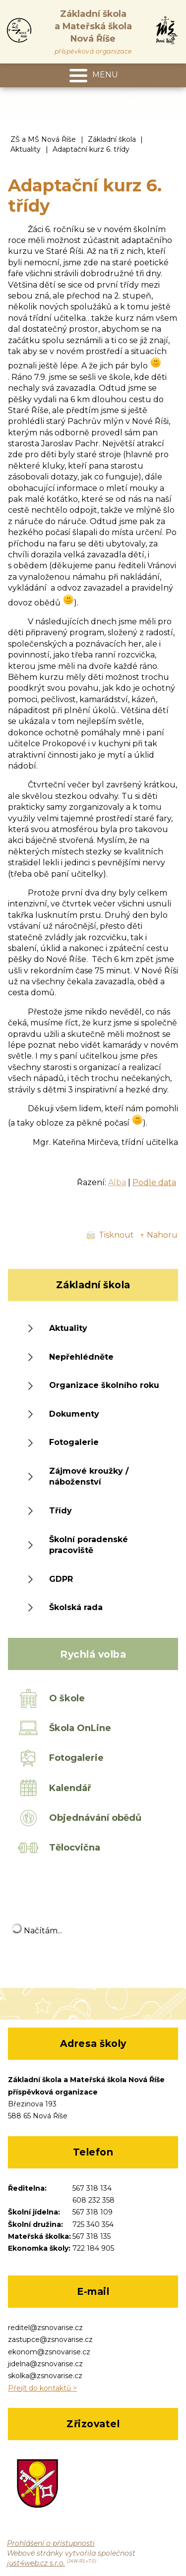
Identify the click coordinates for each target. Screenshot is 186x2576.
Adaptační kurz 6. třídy (91, 149)
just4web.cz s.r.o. (36, 2563)
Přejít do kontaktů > (42, 2388)
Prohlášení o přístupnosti (51, 2543)
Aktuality (25, 149)
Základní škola (112, 139)
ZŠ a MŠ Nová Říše (43, 139)
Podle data (154, 1182)
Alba (117, 1182)
